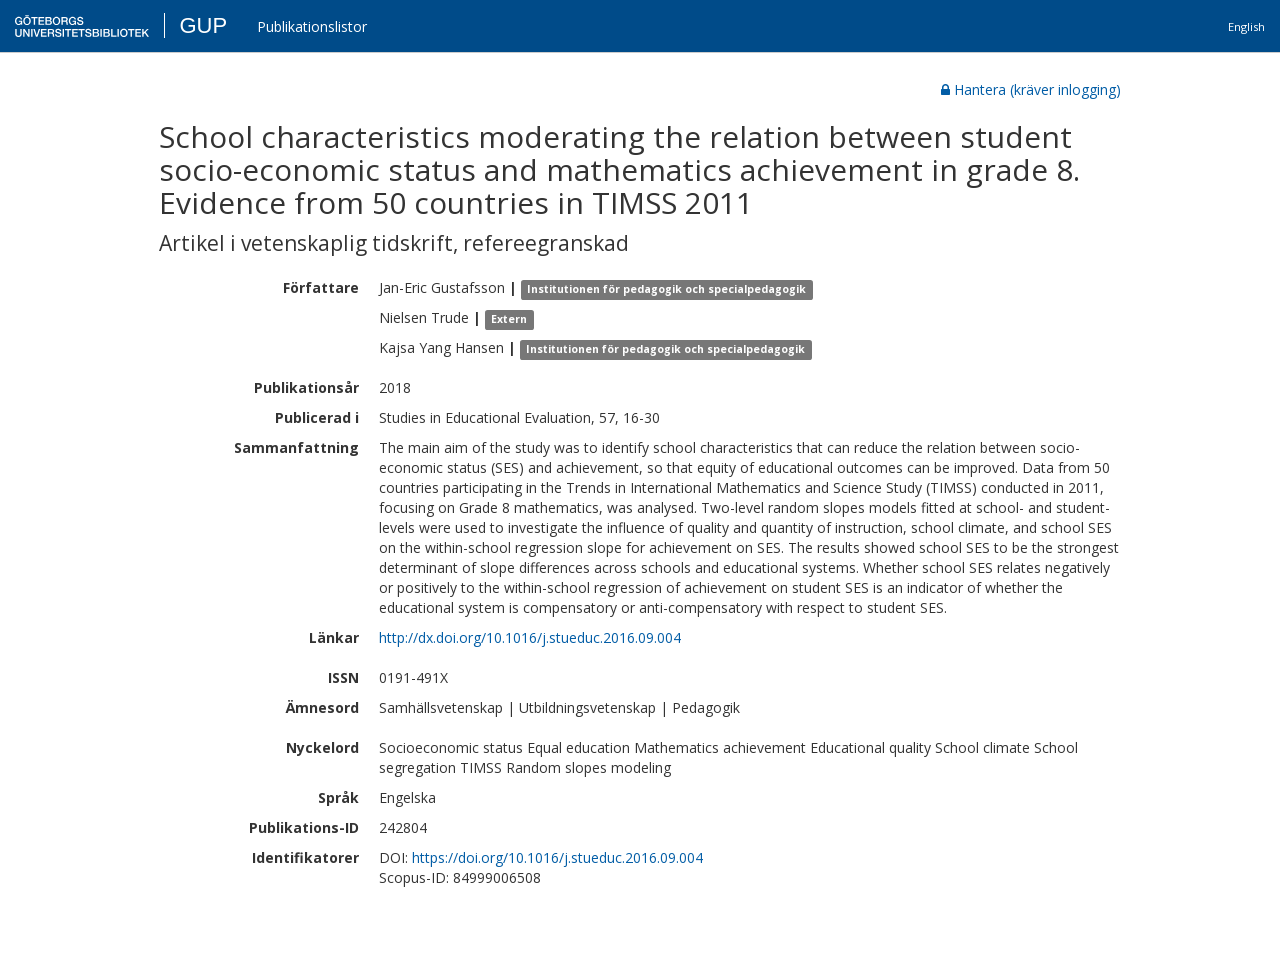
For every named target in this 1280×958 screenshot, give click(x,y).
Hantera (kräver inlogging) (1031, 89)
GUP (203, 25)
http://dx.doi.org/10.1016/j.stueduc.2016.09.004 (530, 637)
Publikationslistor (312, 26)
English (1246, 26)
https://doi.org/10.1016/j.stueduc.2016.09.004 (557, 857)
